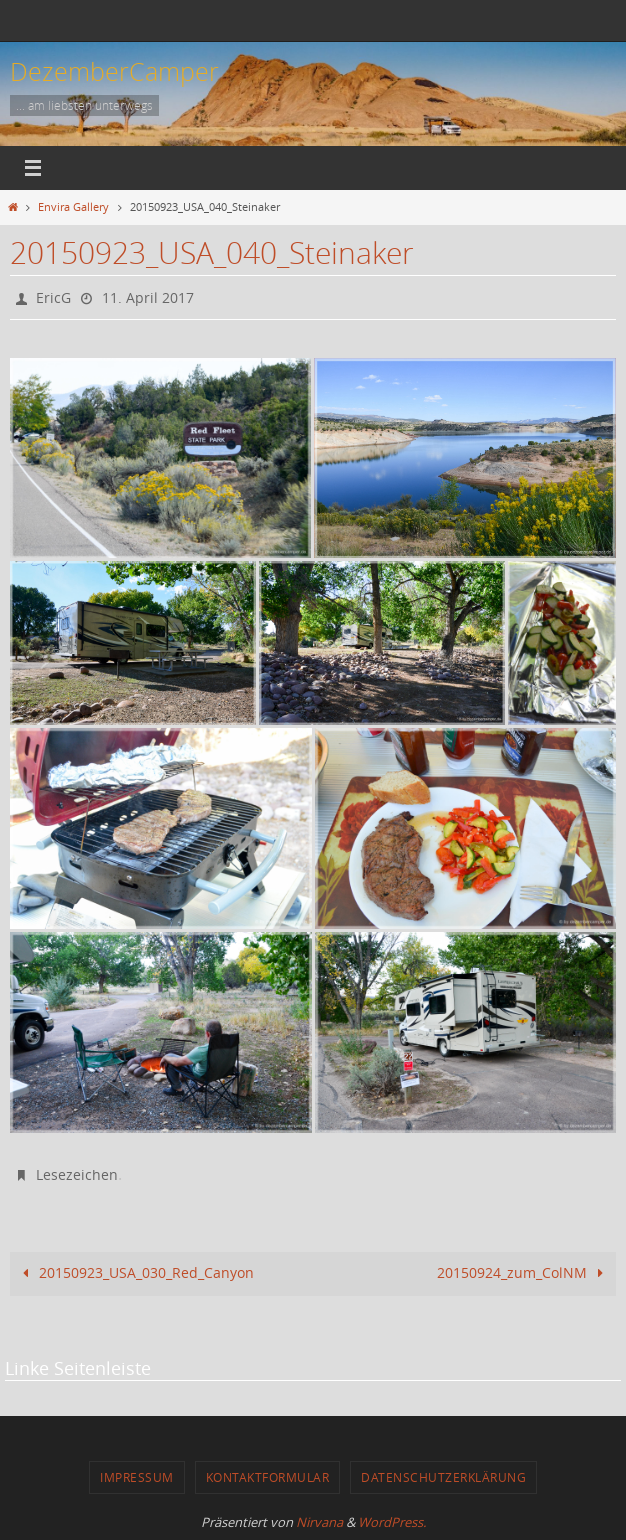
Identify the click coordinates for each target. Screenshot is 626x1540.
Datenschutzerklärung (443, 1477)
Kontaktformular (268, 1477)
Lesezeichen (77, 1174)
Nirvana (319, 1522)
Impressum (137, 1477)
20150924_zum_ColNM (523, 1273)
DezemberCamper (114, 71)
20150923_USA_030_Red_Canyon (135, 1273)
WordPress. (392, 1522)
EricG (53, 297)
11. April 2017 (148, 297)
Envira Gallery (73, 207)
